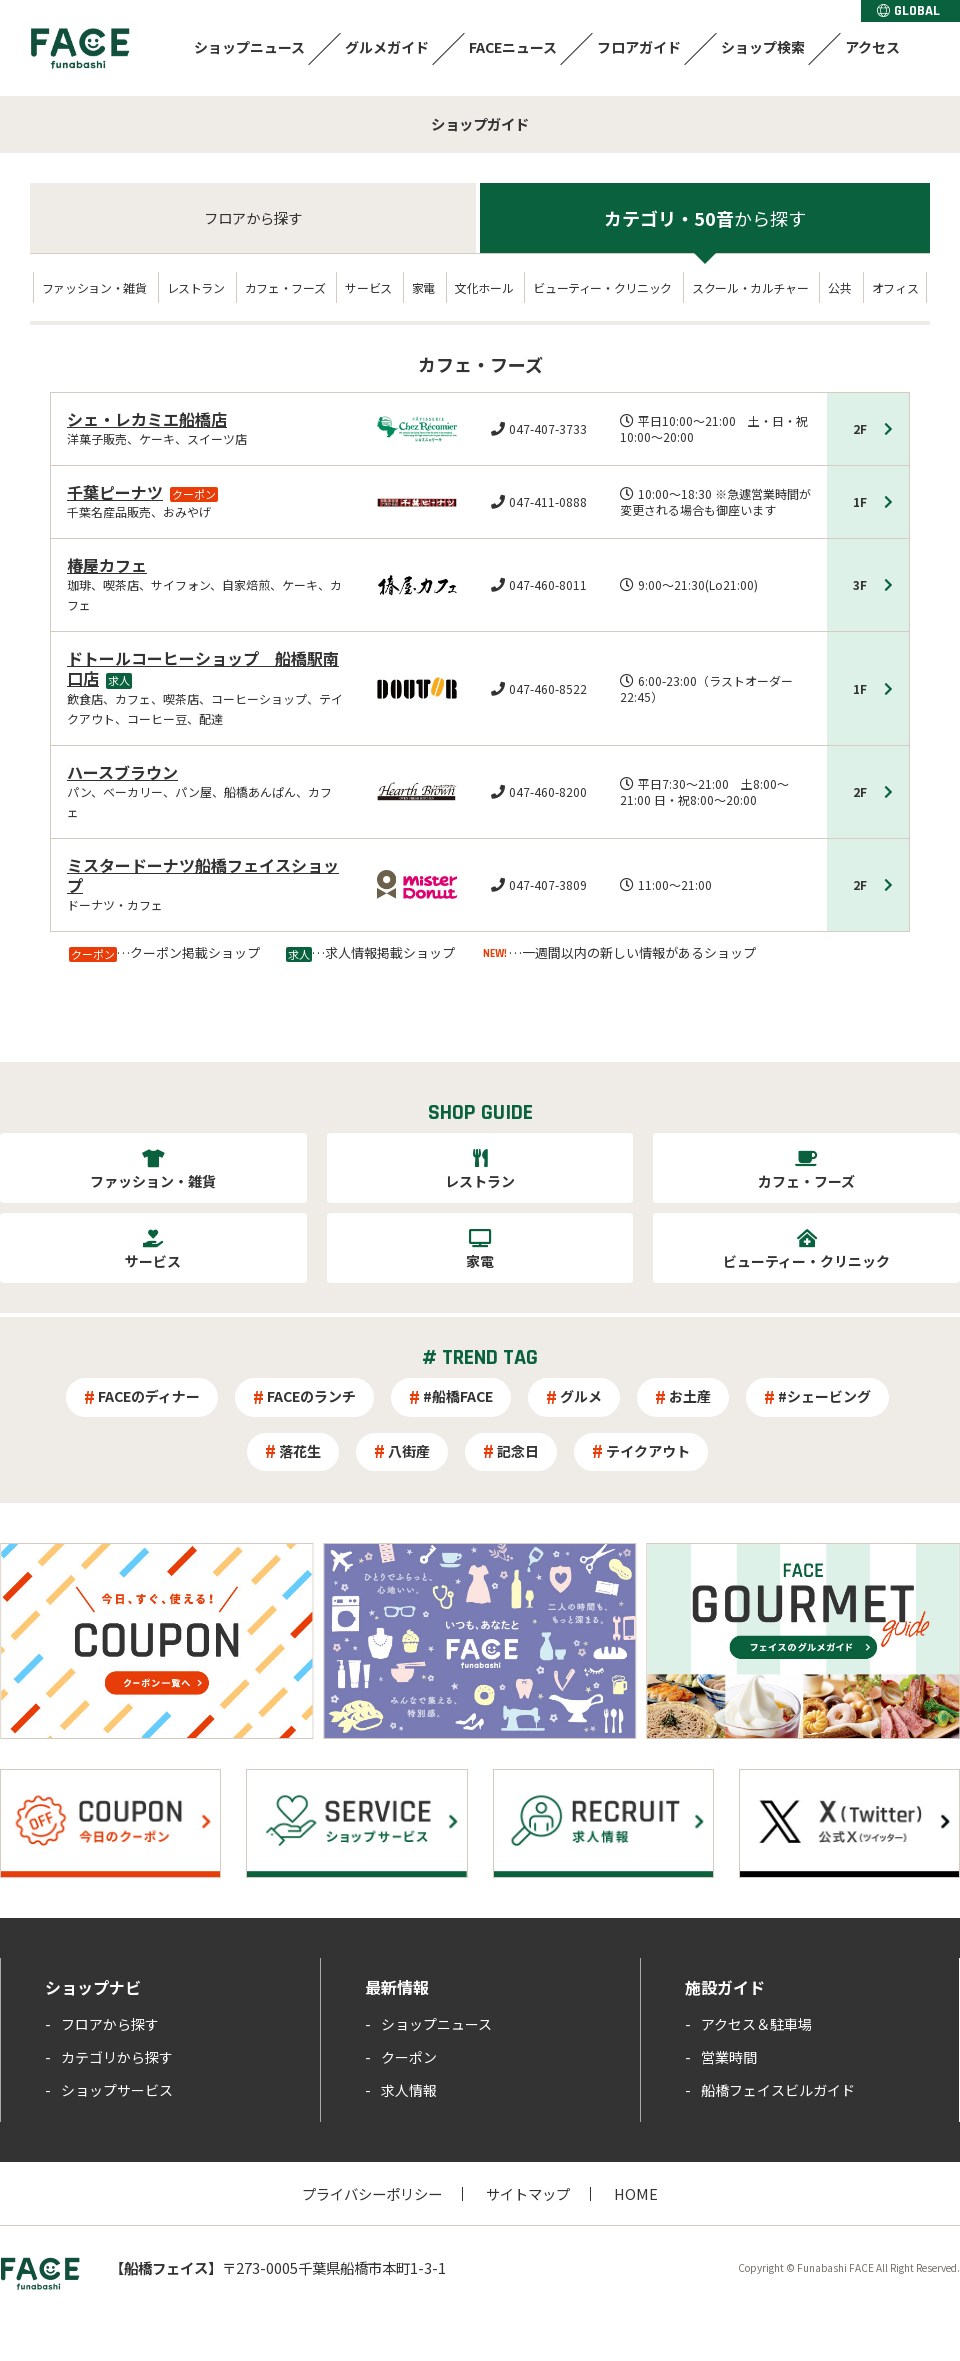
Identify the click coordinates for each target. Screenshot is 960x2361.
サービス (368, 287)
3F (860, 584)
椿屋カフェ (107, 565)
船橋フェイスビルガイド (778, 2090)
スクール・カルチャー (750, 287)
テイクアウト (648, 1451)
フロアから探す (110, 2024)
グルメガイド (387, 47)
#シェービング (824, 1396)
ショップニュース (249, 47)
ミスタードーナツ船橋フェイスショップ (203, 875)
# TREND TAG (480, 1358)
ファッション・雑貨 (94, 287)
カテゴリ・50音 (705, 218)
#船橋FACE (458, 1396)
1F (860, 501)
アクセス (872, 47)
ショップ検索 (763, 47)
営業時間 (729, 2057)
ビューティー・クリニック (602, 287)
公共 (839, 287)
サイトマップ (528, 2193)
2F (860, 428)
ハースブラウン (122, 772)
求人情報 (409, 2090)
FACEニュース (513, 47)
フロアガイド (639, 47)
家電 (423, 287)
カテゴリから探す (117, 2057)
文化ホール (484, 287)
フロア (253, 217)
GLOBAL (908, 11)
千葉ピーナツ (115, 492)
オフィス (895, 287)
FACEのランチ (311, 1396)
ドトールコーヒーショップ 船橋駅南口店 (203, 668)
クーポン (409, 2057)
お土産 (690, 1396)
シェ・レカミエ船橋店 (147, 419)
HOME (636, 2193)
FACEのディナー (149, 1396)
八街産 (409, 1451)
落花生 (300, 1451)
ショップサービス (117, 2090)
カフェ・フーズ (285, 287)
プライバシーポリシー (372, 2193)
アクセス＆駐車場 (756, 2024)
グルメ (581, 1396)
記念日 (518, 1451)
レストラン (196, 287)
